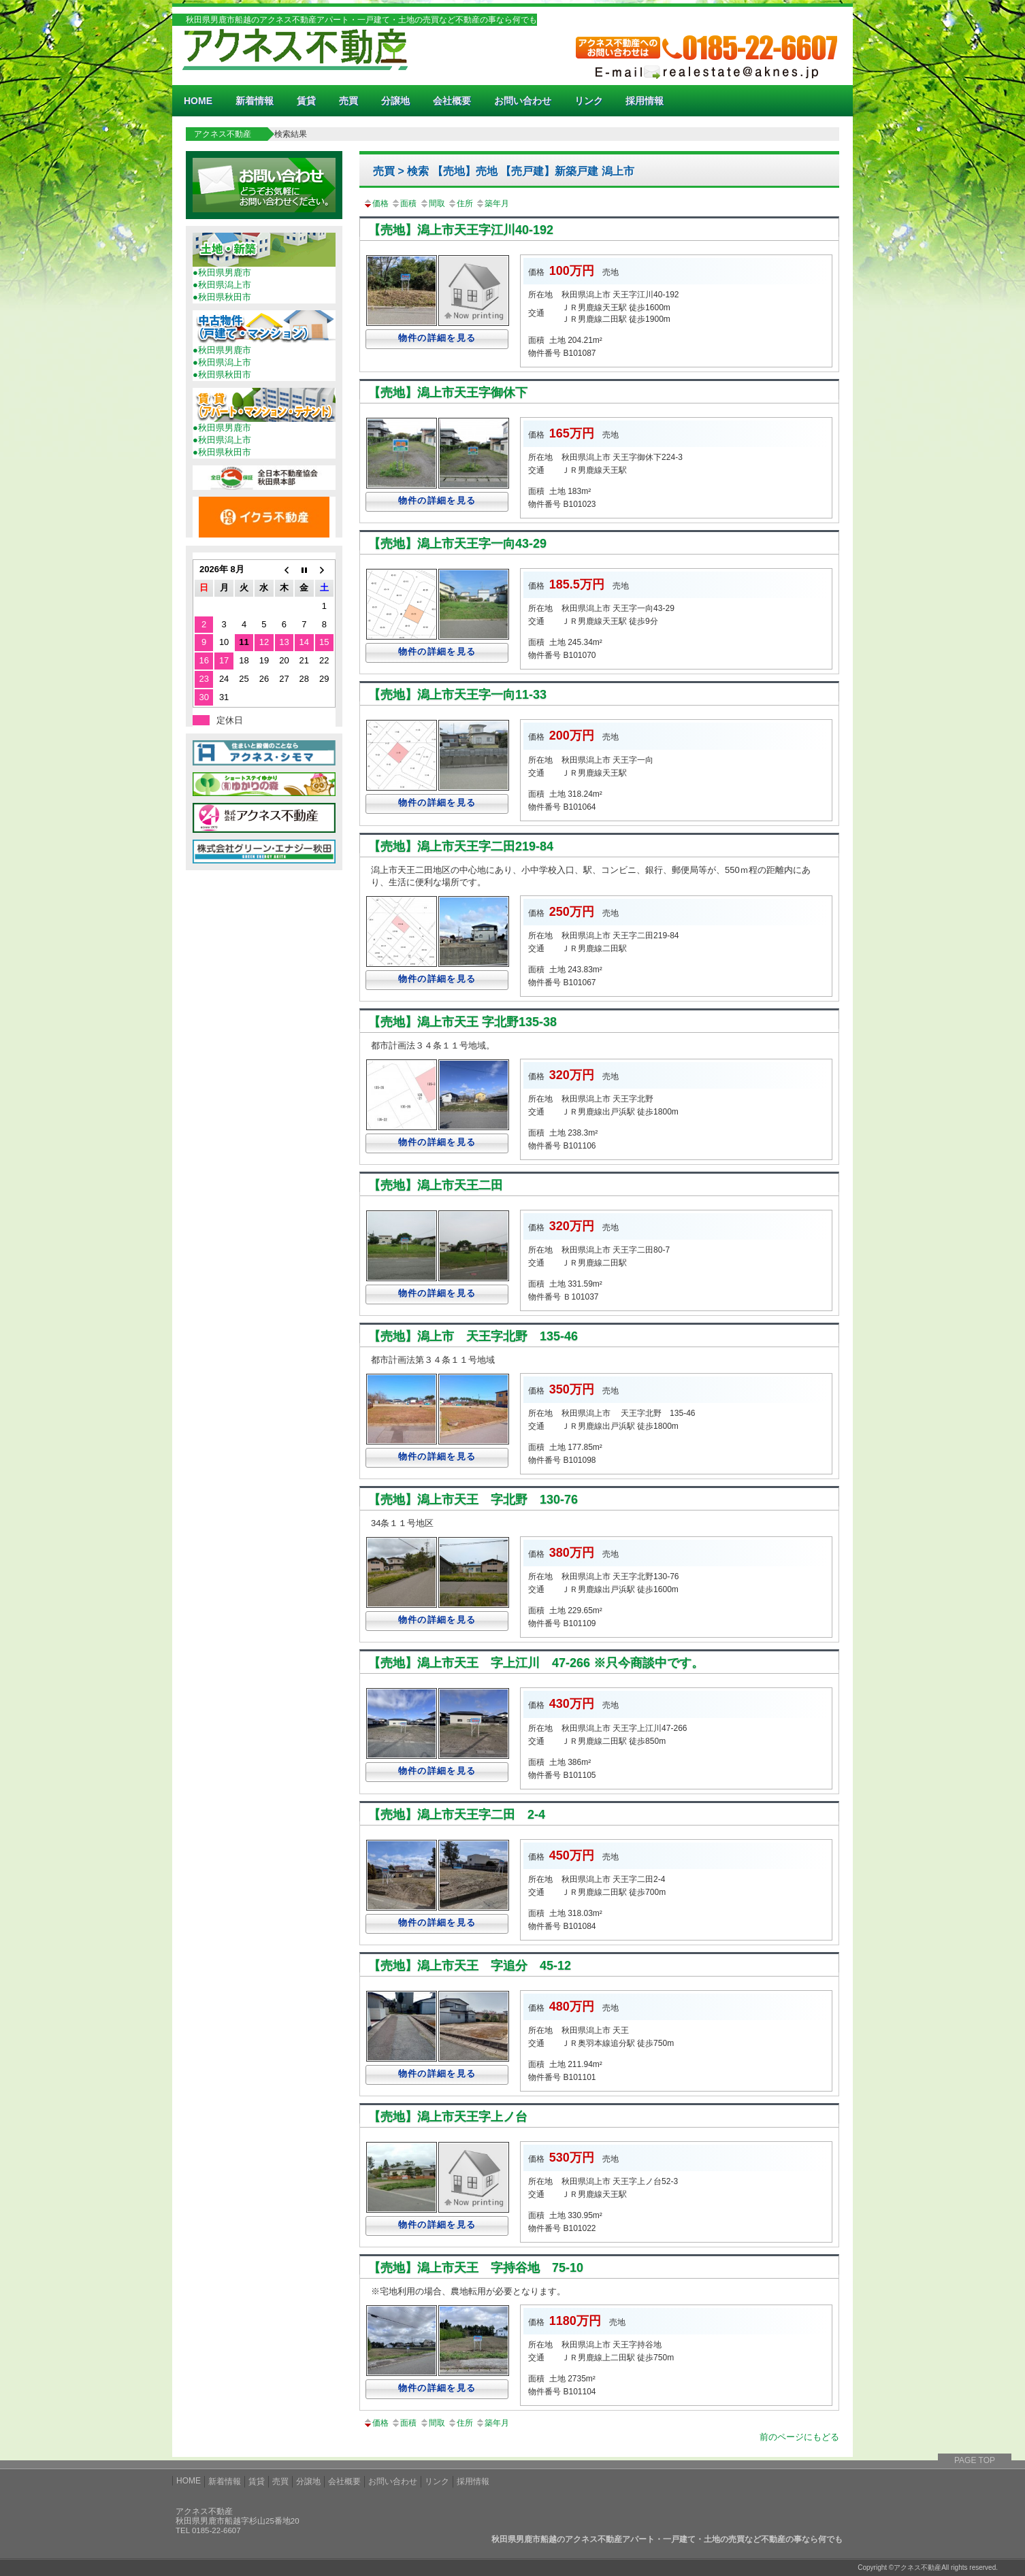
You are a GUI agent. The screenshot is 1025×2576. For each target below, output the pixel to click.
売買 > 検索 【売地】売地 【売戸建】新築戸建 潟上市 (503, 171)
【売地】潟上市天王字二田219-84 (460, 846)
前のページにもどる (799, 2437)
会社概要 (452, 100)
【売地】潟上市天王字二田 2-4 (456, 1814)
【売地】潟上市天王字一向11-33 (457, 694)
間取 (432, 203)
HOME (198, 100)
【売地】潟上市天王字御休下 (447, 392)
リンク (588, 100)
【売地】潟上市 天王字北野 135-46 (473, 1336)
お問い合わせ (522, 100)
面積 (404, 203)
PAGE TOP (974, 2460)
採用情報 (644, 100)
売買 (348, 100)
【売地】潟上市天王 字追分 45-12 (469, 1965)
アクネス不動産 (222, 134)
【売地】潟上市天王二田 (435, 1185)
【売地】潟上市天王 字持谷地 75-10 (475, 2268)
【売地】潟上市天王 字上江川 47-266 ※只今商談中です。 (536, 1663)
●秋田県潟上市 (222, 285)
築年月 (492, 203)
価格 (376, 203)
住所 (460, 203)
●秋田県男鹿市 (222, 272)
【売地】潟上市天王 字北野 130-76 (473, 1499)
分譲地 (395, 100)
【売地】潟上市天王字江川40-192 (460, 230)
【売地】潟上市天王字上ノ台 (447, 2117)
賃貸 (306, 100)
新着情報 (254, 100)
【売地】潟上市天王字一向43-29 (457, 543)
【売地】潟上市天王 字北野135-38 (462, 1022)
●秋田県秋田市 (222, 297)
